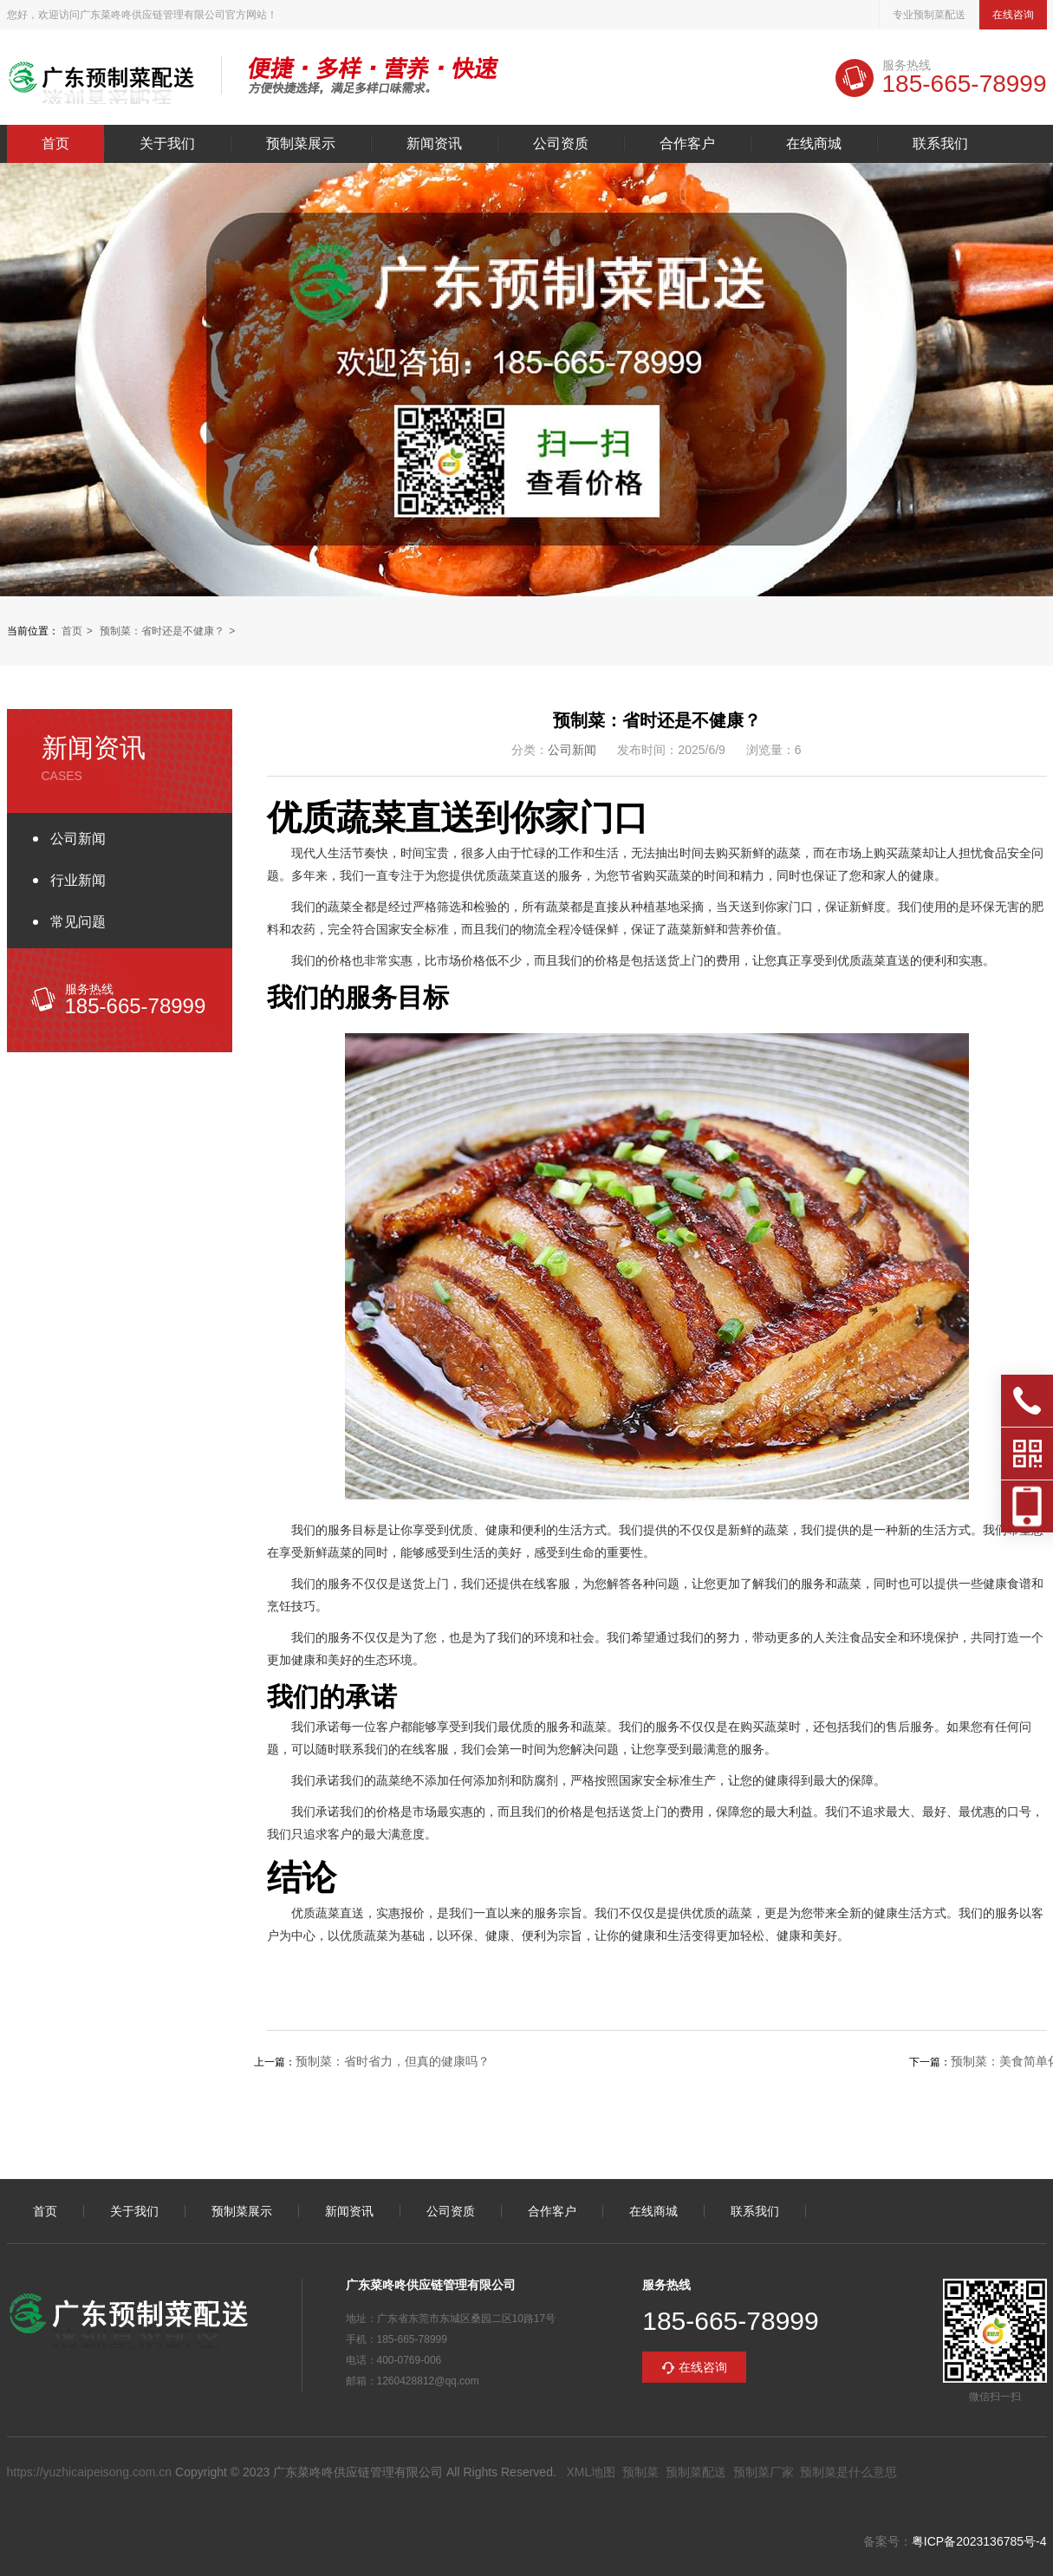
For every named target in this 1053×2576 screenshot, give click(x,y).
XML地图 (590, 2472)
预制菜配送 (696, 2472)
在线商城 (814, 144)
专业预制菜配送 (929, 15)
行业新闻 (78, 880)
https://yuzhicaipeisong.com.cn (89, 2472)
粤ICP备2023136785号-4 (979, 2541)
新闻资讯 (434, 144)
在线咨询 (1013, 15)
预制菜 (640, 2472)
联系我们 (940, 144)
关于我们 (167, 144)
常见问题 (78, 921)
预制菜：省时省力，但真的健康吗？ (393, 2061)
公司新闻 (78, 838)
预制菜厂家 (763, 2472)
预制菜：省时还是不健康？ (162, 631)
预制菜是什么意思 (848, 2472)
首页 (55, 144)
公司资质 (560, 144)
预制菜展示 (300, 144)
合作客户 (687, 144)
